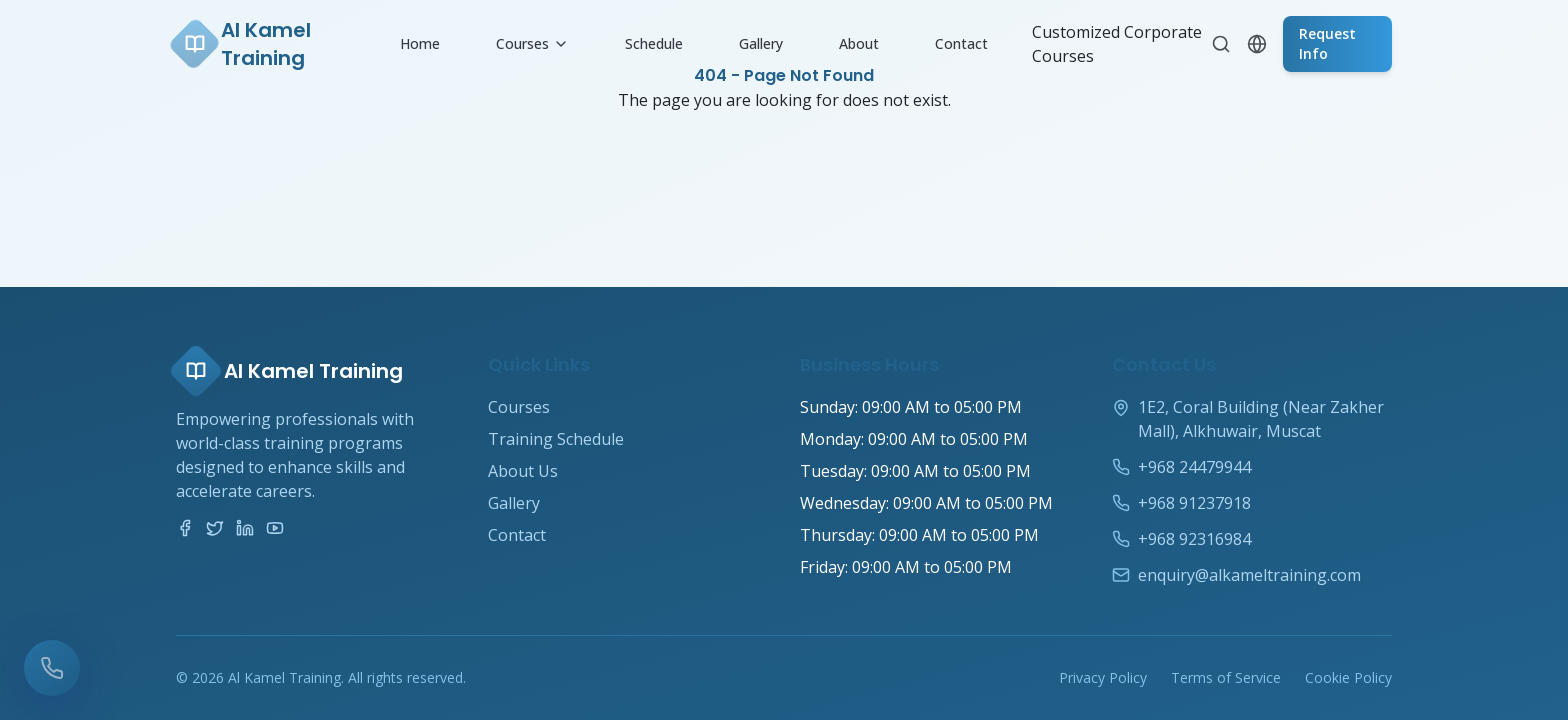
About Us (523, 471)
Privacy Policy (1103, 677)
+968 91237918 (1194, 503)
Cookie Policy (1348, 677)
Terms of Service (1226, 677)
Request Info (1327, 43)
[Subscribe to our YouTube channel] (275, 528)
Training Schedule (556, 439)
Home (420, 43)
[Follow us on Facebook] (185, 528)
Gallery (761, 43)
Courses (532, 43)
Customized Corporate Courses (1117, 44)
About (859, 43)
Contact (961, 43)
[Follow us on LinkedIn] (245, 528)
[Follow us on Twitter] (215, 528)
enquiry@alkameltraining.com (1249, 575)
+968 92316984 (1194, 539)
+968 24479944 (1194, 467)
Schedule (654, 43)
